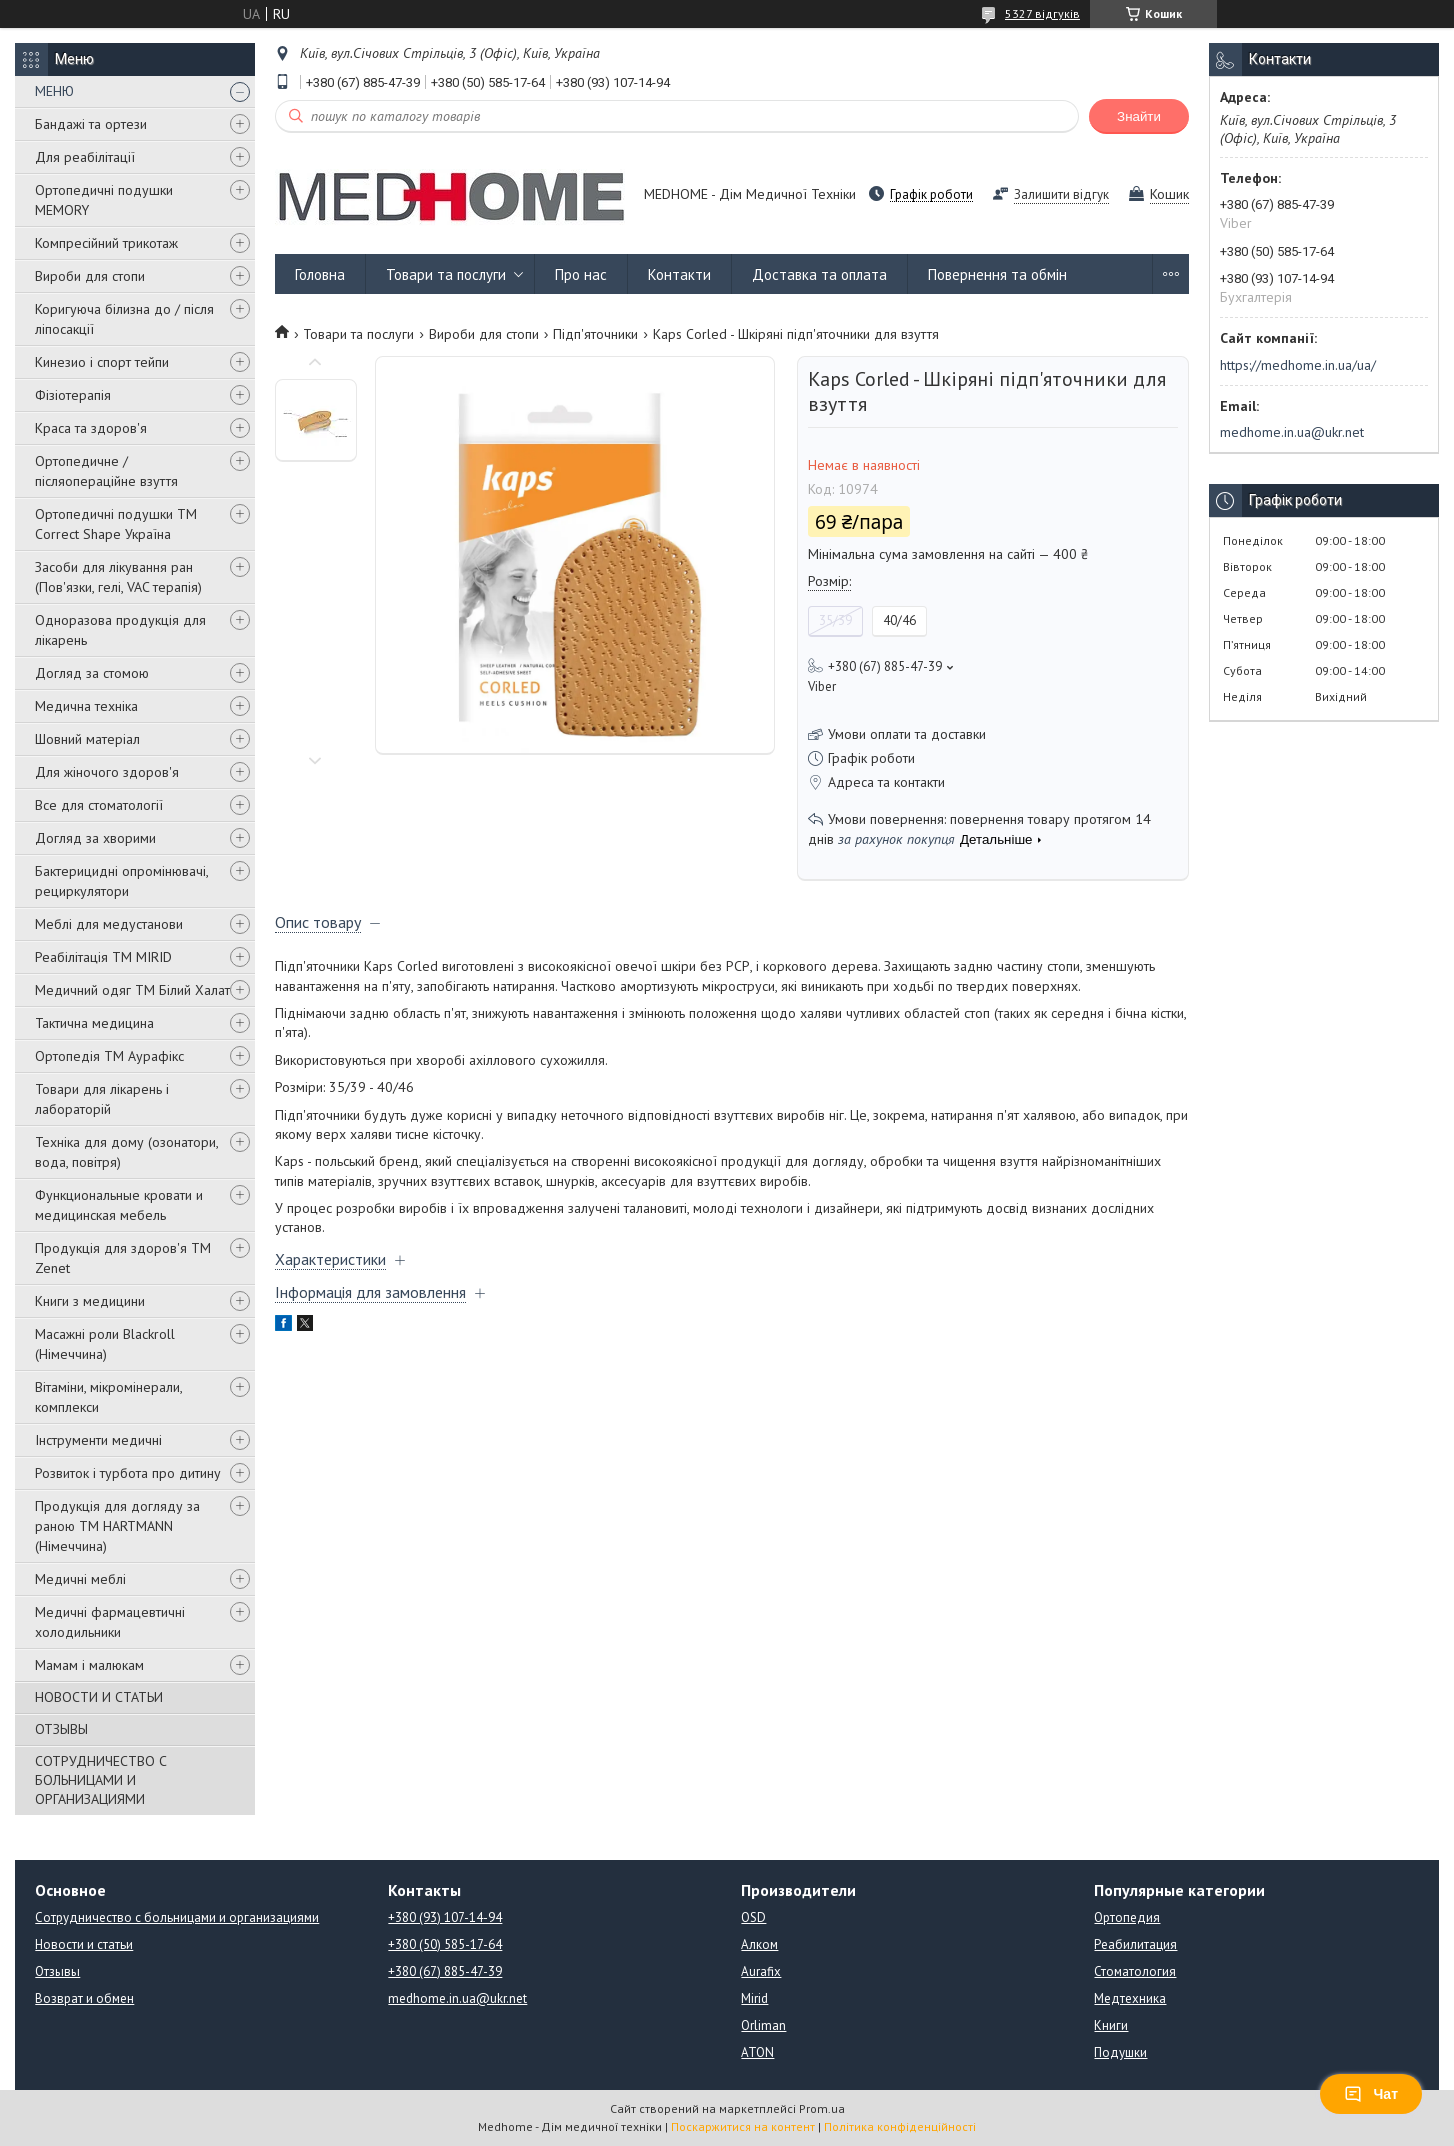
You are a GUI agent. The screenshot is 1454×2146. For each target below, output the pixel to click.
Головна (320, 274)
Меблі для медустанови (109, 924)
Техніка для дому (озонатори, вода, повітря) (126, 1152)
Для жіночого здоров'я (107, 772)
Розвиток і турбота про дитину (128, 1473)
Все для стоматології (99, 805)
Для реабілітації (85, 157)
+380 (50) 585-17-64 (445, 1944)
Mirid (754, 1998)
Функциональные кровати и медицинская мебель (119, 1205)
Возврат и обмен (84, 1998)
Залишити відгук (1061, 194)
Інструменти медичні (98, 1440)
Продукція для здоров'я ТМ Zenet (123, 1258)
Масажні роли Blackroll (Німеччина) (105, 1344)
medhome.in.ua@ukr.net (1292, 432)
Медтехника (1130, 1998)
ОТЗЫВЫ (61, 1729)
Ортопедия (1127, 1917)
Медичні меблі (80, 1579)
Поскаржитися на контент (743, 2126)
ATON (757, 2052)
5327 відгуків (1042, 13)
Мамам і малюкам (89, 1665)
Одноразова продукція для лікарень (120, 630)
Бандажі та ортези (91, 124)
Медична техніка (86, 706)
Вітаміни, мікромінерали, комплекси (108, 1397)
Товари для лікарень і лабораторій (102, 1099)
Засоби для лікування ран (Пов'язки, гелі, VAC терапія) (118, 577)
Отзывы (57, 1971)
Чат (1371, 2094)
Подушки (1120, 2052)
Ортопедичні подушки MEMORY (104, 200)
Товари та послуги (446, 274)
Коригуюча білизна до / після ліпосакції (124, 319)
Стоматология (1135, 1971)
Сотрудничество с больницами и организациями (177, 1917)
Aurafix (761, 1971)
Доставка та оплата (819, 274)
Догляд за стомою (92, 673)
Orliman (763, 2025)
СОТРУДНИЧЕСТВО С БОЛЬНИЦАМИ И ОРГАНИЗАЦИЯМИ (101, 1780)
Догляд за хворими (95, 838)
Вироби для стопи (90, 276)
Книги (1111, 2025)
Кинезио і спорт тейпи (102, 362)
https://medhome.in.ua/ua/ (1298, 365)
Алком (759, 1944)
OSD (753, 1917)
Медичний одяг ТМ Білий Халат (132, 990)
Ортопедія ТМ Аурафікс (109, 1056)
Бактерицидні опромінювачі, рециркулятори (121, 881)
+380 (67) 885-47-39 (445, 1971)
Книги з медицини (90, 1301)
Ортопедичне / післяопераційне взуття (106, 471)
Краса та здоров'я (91, 428)
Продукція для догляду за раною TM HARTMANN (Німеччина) (117, 1526)
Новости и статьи (84, 1944)
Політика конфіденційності (900, 2126)
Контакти (679, 274)
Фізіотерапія (73, 395)
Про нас (581, 274)
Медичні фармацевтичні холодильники (110, 1622)
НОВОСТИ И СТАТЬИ (99, 1697)
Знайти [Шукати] (1139, 116)
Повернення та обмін (997, 274)
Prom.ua (822, 2108)
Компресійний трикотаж (106, 243)
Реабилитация (1135, 1944)
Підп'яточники (595, 334)
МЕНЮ (54, 91)
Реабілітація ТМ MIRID (103, 957)
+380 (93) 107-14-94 (445, 1917)
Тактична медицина (94, 1023)
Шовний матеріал (87, 739)
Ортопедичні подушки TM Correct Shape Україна (116, 524)
